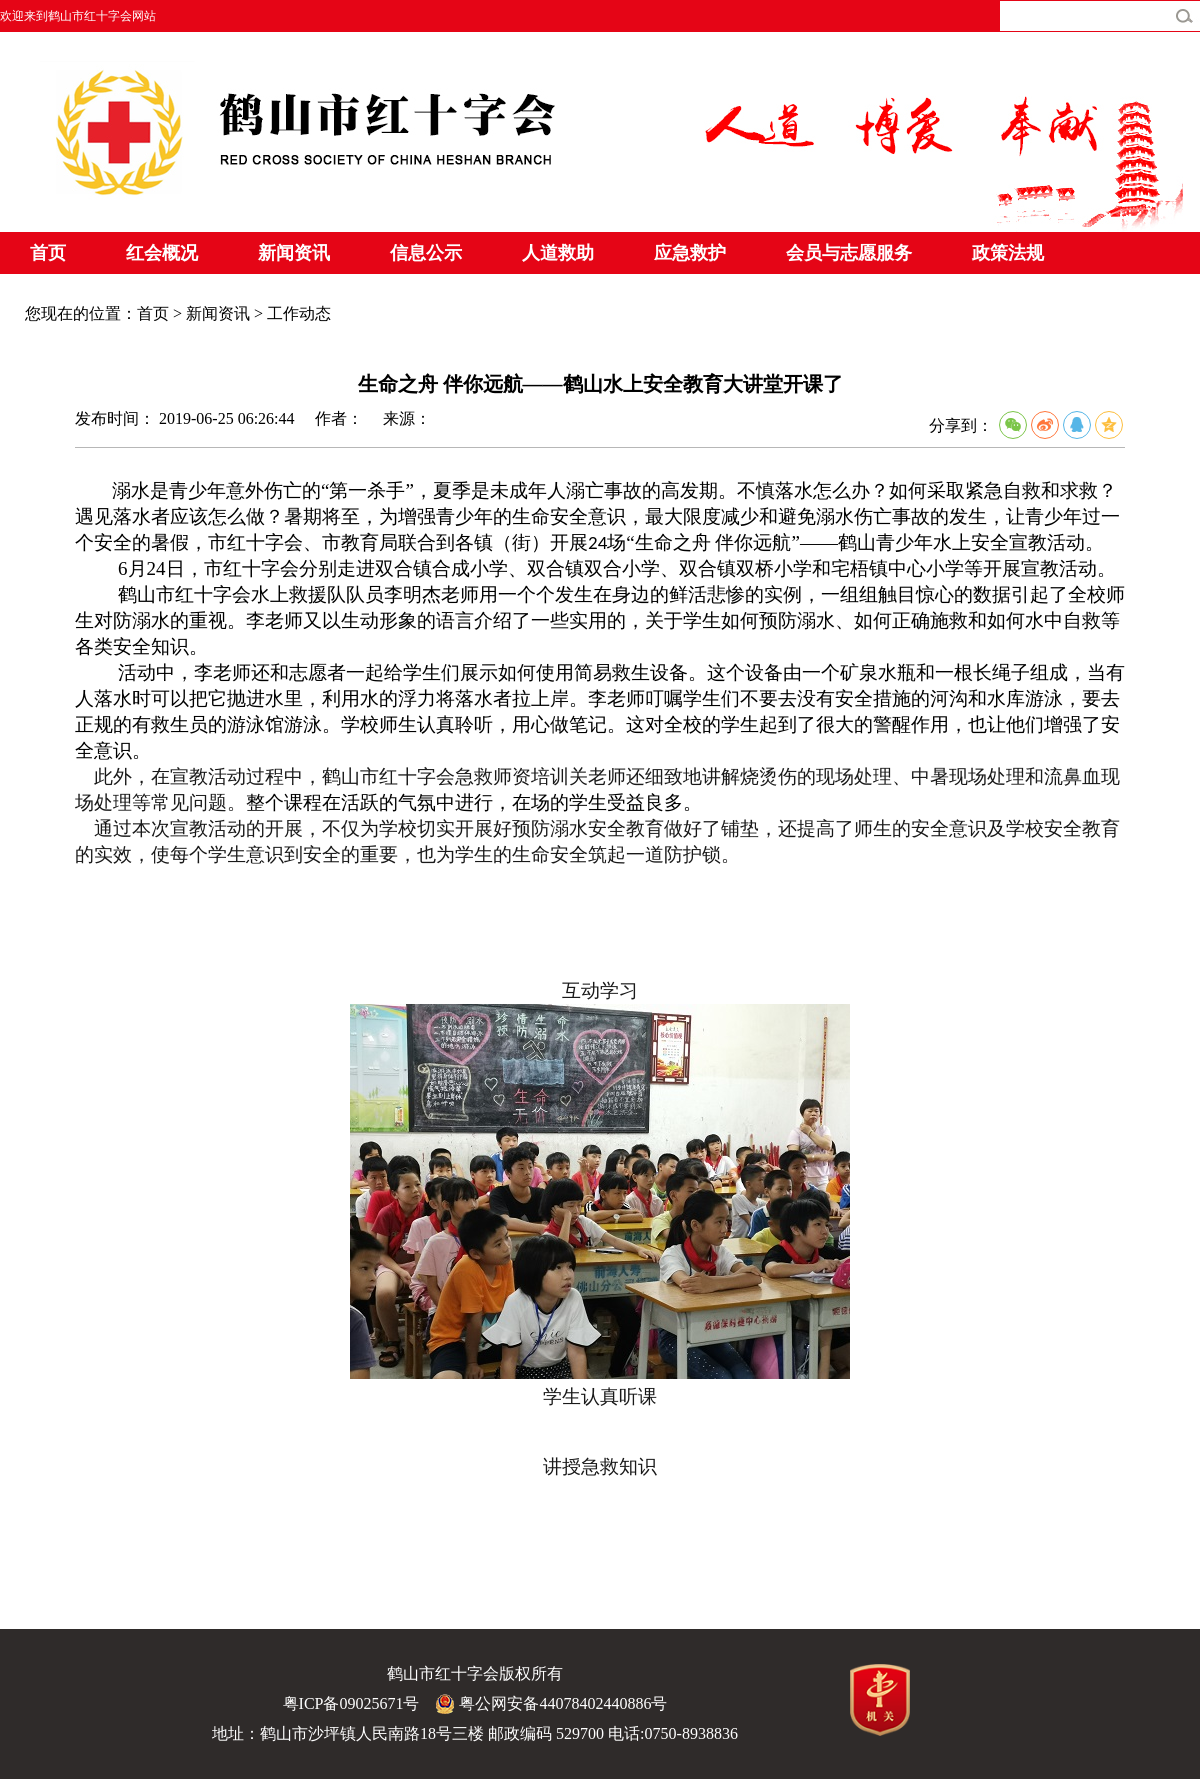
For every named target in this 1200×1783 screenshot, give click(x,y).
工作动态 (299, 313)
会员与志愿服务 (849, 253)
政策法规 (1008, 253)
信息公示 (426, 253)
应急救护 (690, 253)
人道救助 (558, 253)
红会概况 (162, 253)
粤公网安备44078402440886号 (551, 1704)
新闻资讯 (294, 253)
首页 (48, 253)
